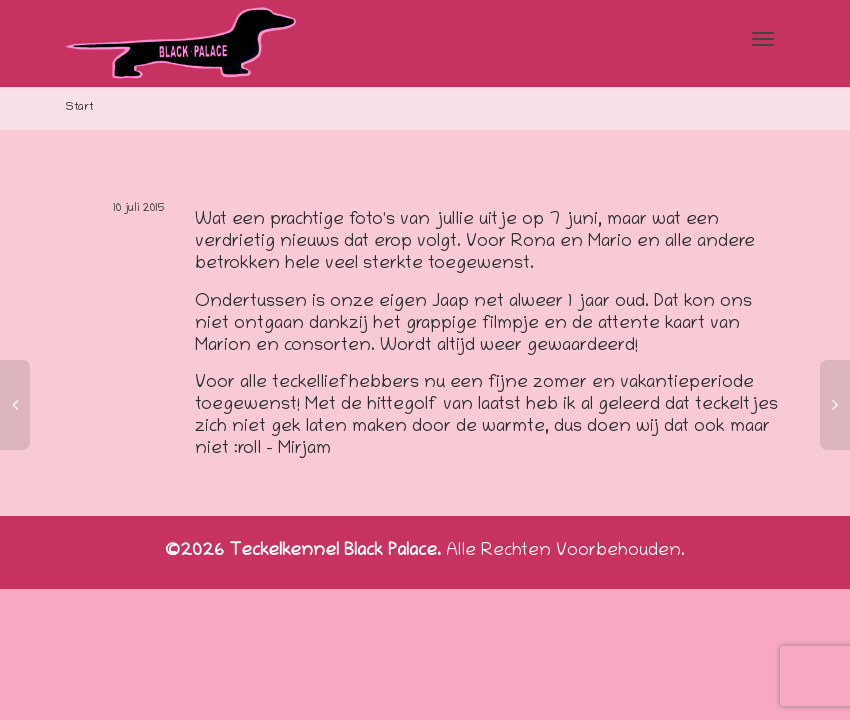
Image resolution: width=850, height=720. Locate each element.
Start (79, 107)
